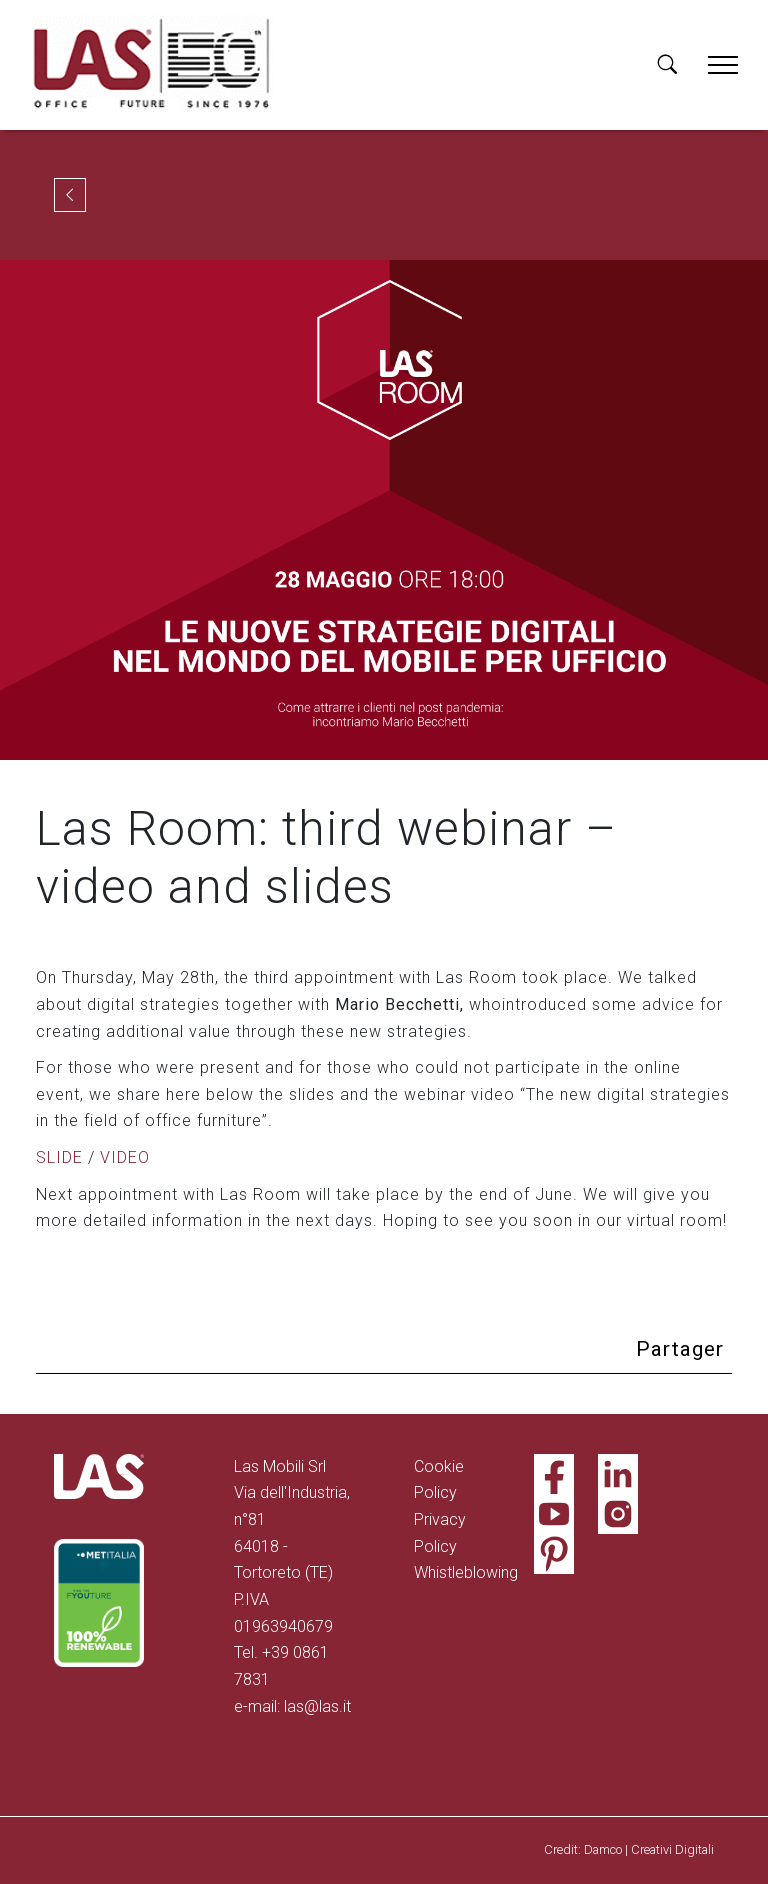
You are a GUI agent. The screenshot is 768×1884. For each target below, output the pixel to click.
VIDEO (125, 1157)
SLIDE (59, 1157)
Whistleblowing (466, 1572)
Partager (680, 1349)
